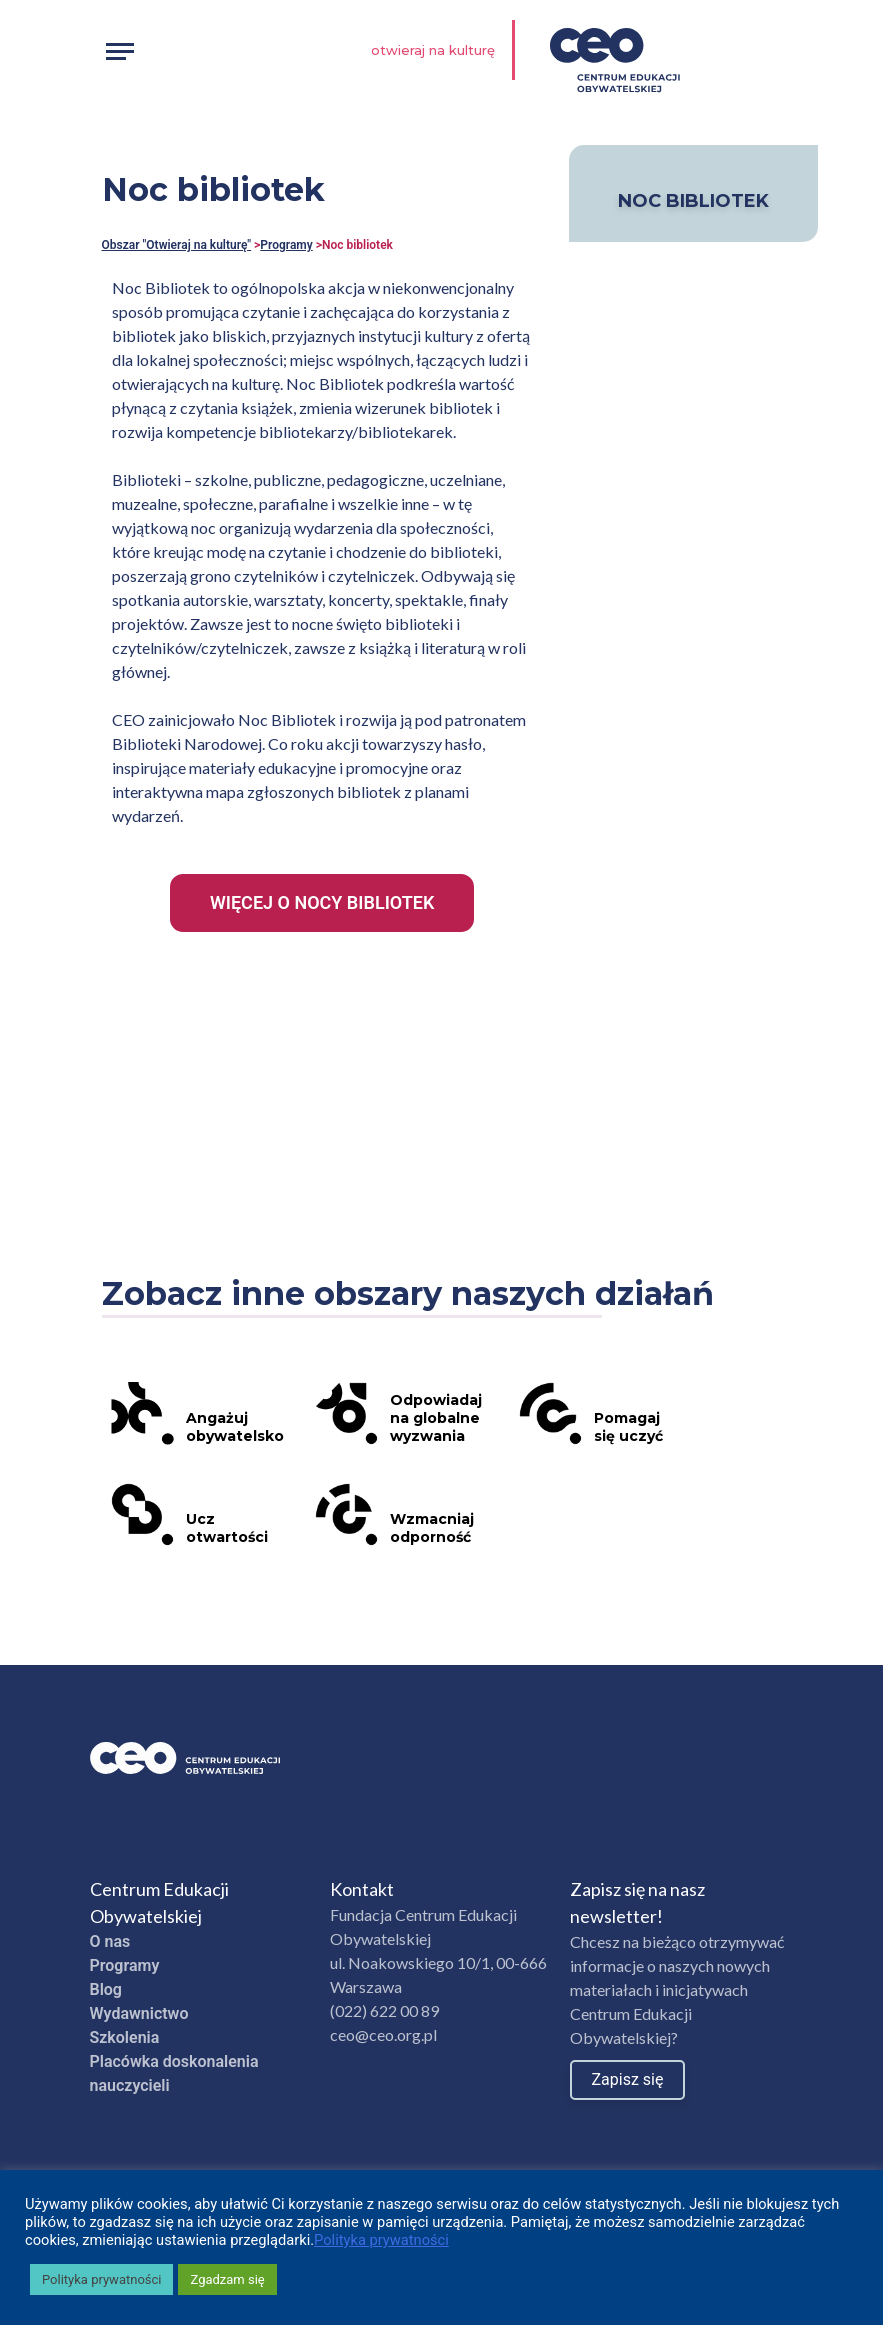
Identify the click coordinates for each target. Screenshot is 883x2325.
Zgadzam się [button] (227, 2279)
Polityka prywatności (381, 2240)
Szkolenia (125, 2037)
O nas (110, 1941)
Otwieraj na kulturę (433, 50)
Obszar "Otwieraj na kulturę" (177, 245)
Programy (286, 245)
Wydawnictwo (139, 2013)
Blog (106, 1989)
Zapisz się (628, 2079)
